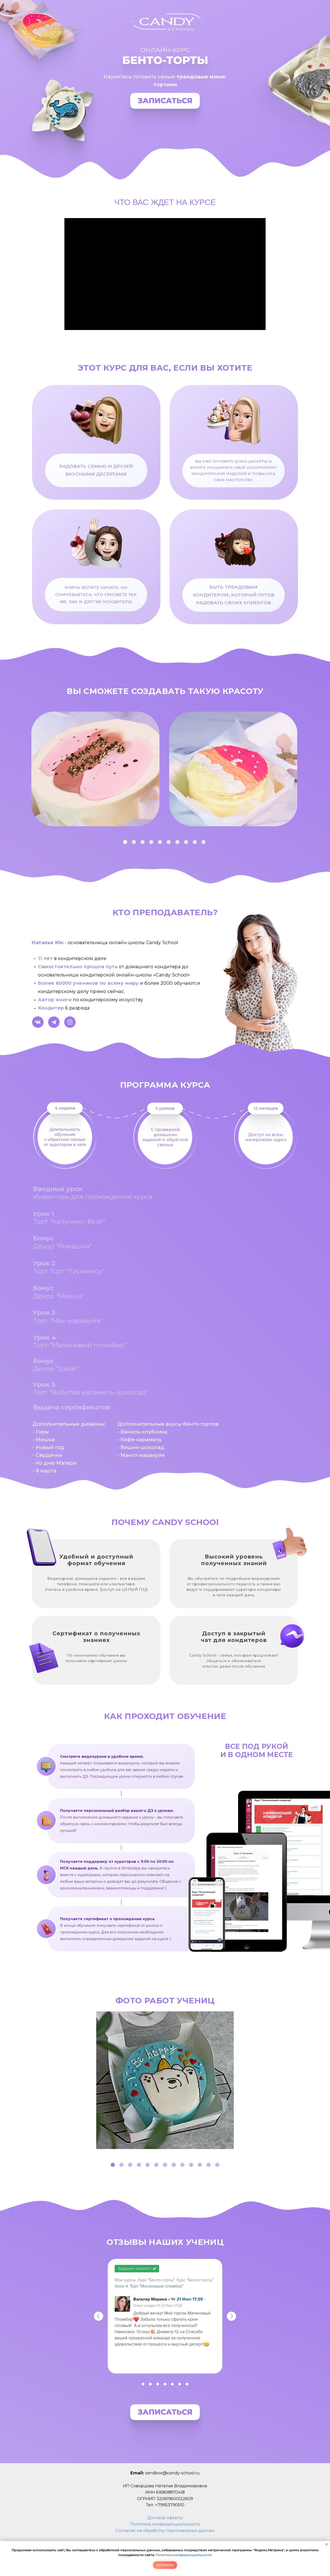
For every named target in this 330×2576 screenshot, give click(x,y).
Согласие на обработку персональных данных (165, 2530)
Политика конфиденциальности (184, 2555)
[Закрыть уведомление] (326, 2544)
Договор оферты (165, 2517)
